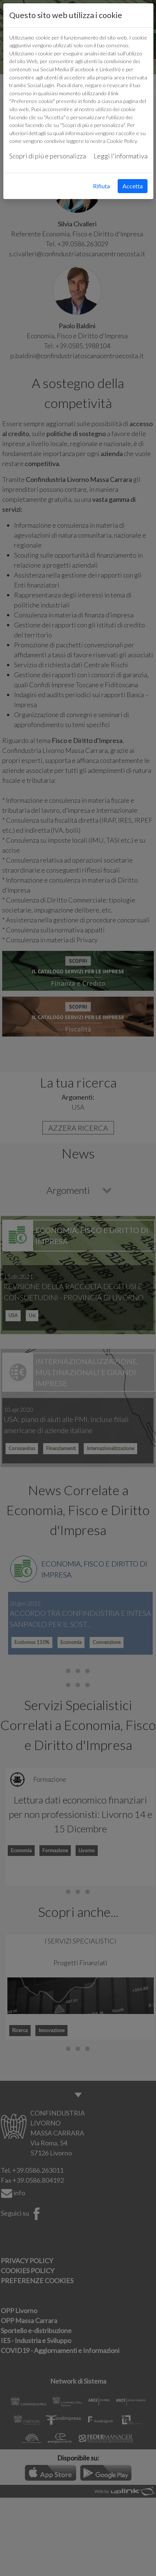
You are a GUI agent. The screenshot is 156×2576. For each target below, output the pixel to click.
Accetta (132, 185)
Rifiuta (101, 185)
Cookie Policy (122, 141)
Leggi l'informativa (121, 156)
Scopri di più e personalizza (47, 156)
